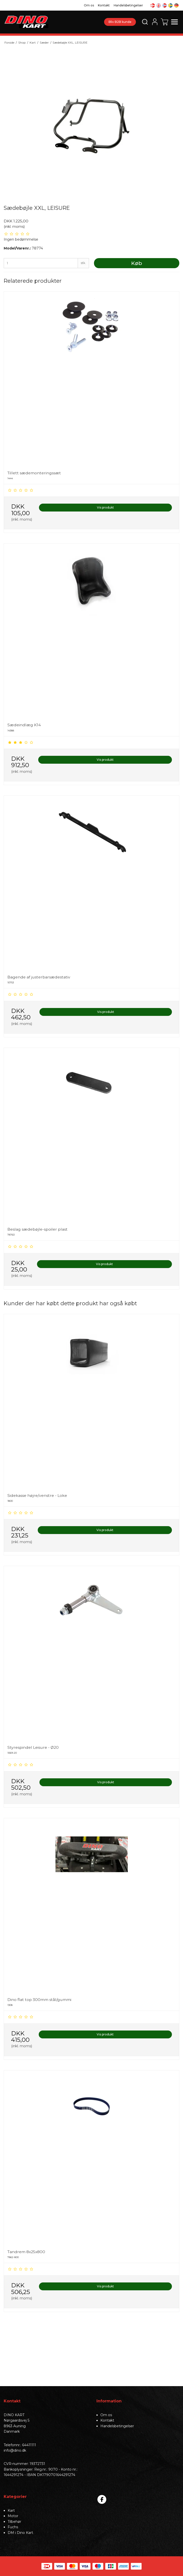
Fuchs (13, 2527)
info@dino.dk (15, 2450)
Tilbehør (14, 2521)
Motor (13, 2516)
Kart (11, 2510)
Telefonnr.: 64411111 (20, 2445)
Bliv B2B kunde (120, 22)
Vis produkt (105, 507)
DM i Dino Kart (20, 2532)
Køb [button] (136, 263)
